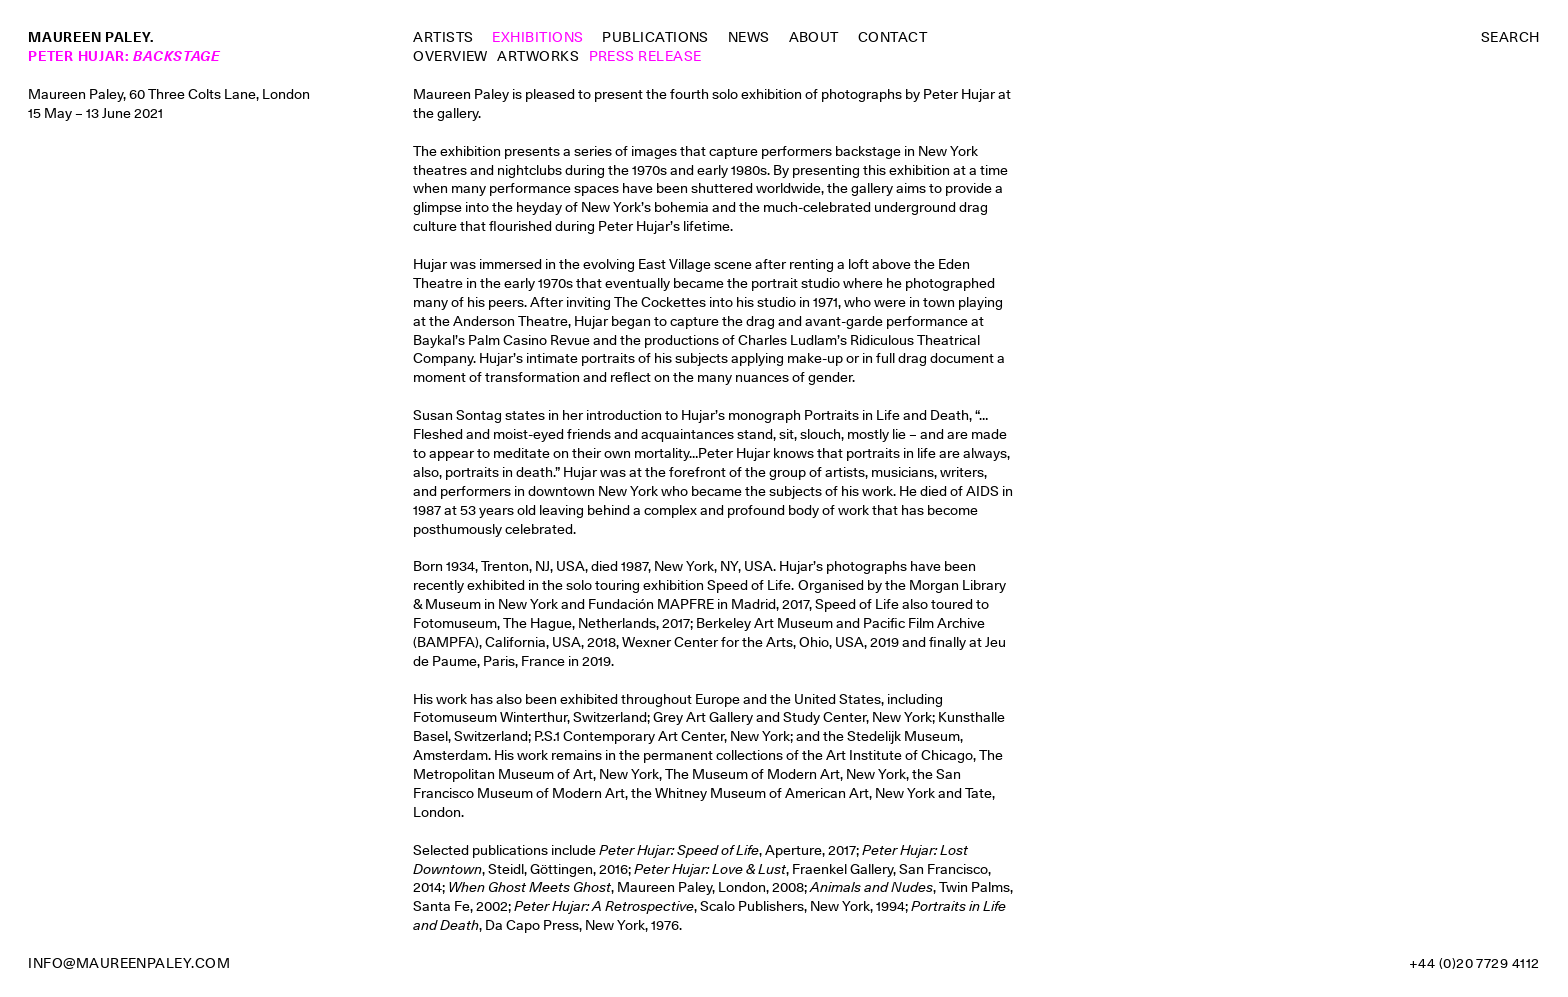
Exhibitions (537, 37)
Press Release (645, 56)
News (749, 37)
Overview (450, 56)
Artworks (538, 56)
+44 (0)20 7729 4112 (1474, 963)
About (814, 37)
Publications (655, 37)
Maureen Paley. (91, 37)
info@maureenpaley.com (129, 963)
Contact (892, 37)
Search (1510, 37)
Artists (443, 37)
